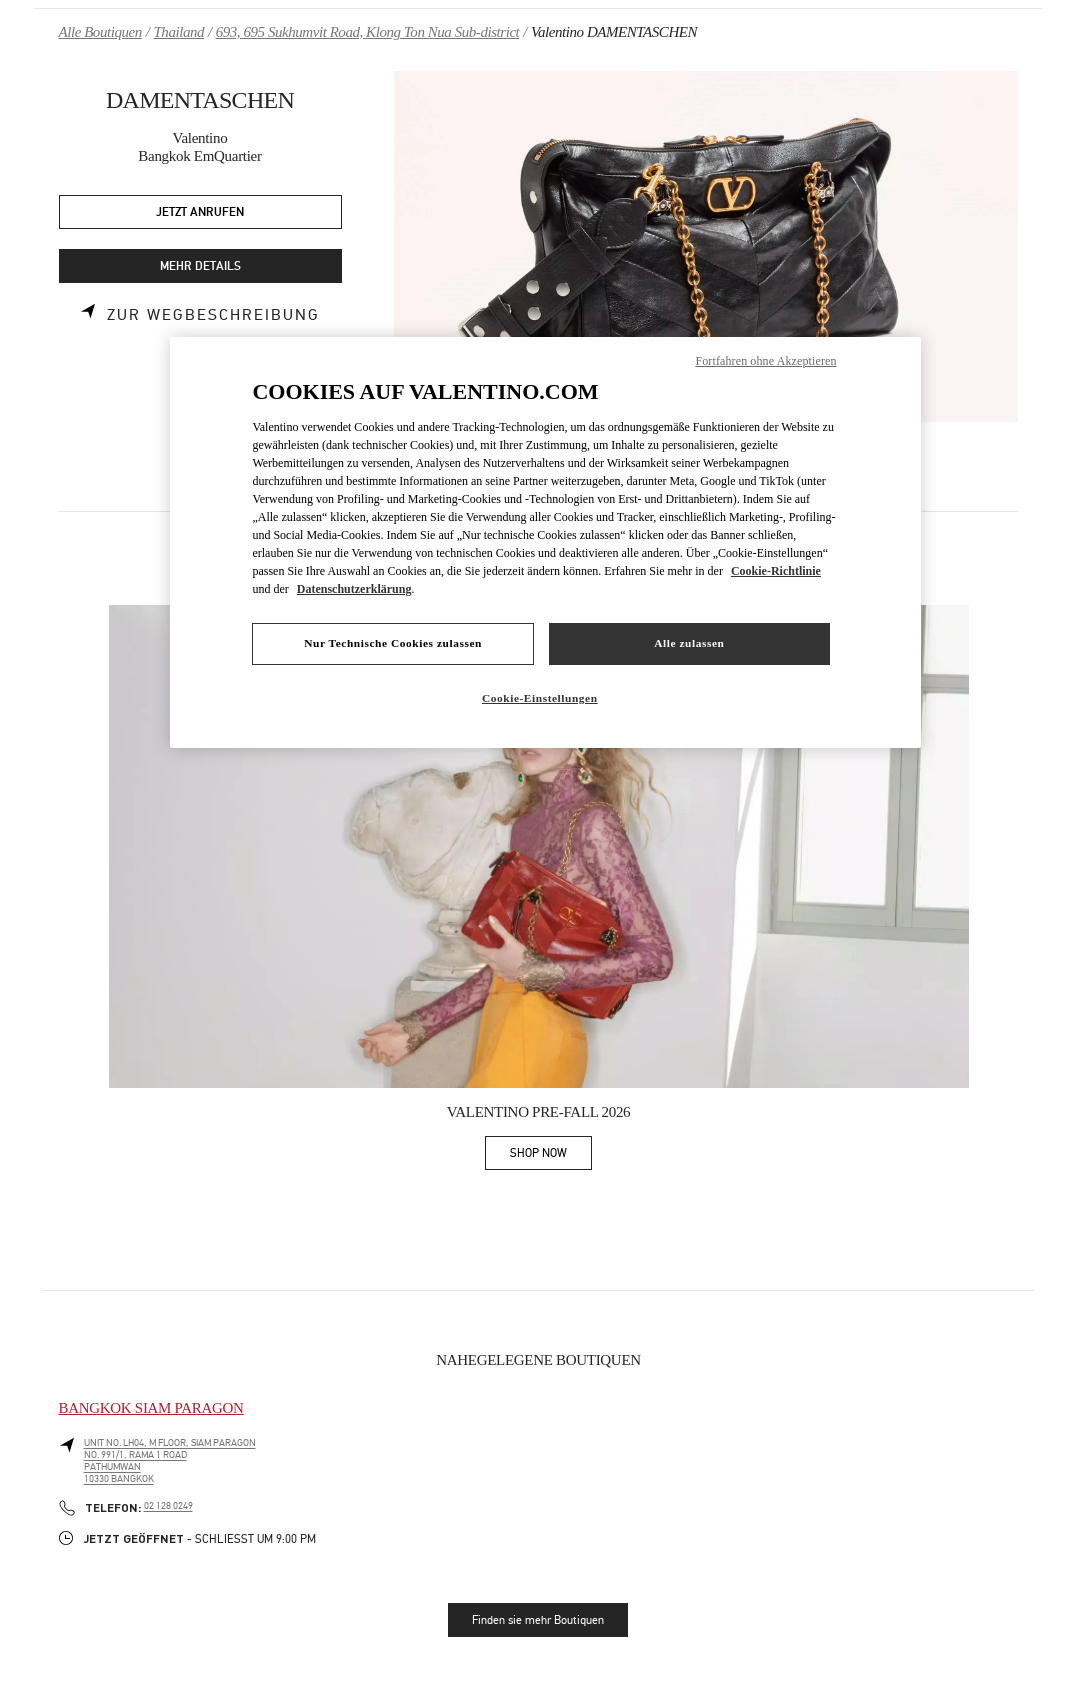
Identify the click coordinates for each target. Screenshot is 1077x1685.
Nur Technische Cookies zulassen (393, 643)
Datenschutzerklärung (354, 589)
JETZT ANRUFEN (200, 212)
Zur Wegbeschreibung (213, 315)
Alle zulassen (689, 643)
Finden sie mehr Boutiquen (538, 1620)
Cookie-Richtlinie (776, 571)
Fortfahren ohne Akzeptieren (765, 361)
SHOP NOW (551, 1156)
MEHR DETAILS (200, 266)
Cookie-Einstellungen (540, 698)
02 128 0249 (168, 1506)
